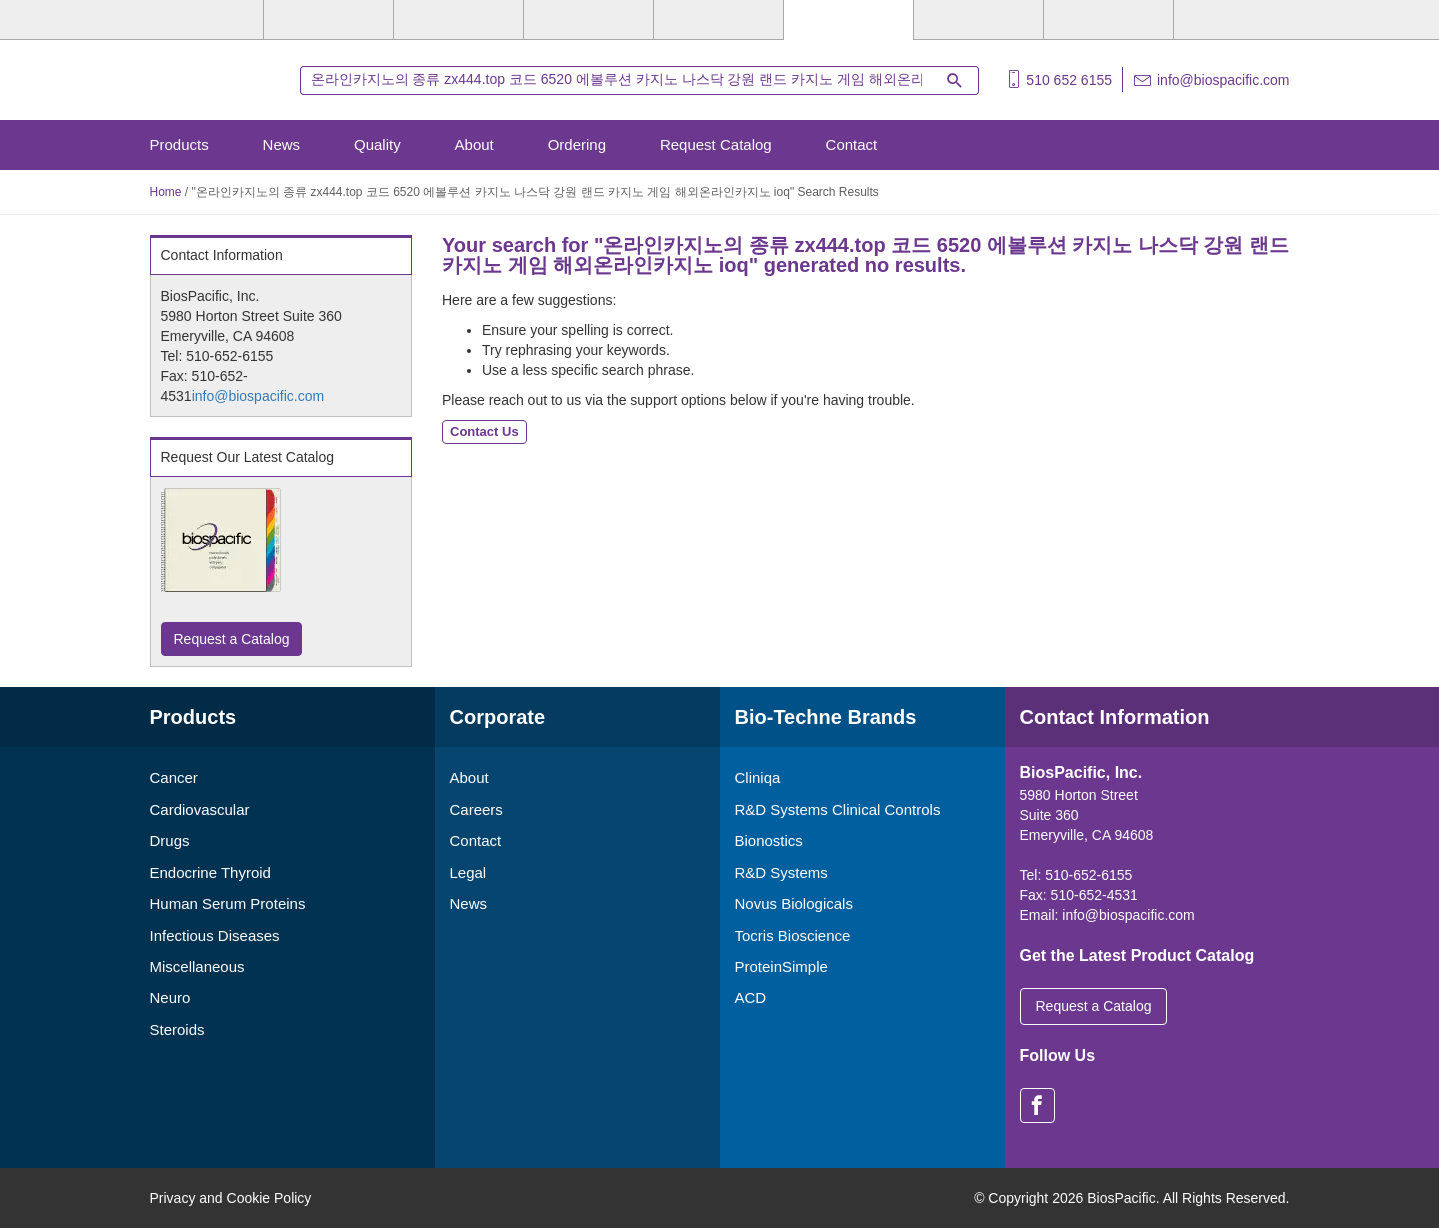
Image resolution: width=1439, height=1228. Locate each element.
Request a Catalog (232, 639)
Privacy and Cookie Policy (231, 1198)
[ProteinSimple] (718, 20)
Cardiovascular (200, 809)
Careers (476, 809)
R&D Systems (781, 872)
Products (179, 144)
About (474, 144)
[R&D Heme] (1238, 20)
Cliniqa (758, 777)
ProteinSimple (781, 966)
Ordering (577, 144)
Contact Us (484, 431)
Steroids (177, 1029)
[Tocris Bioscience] (588, 20)
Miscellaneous (197, 966)
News (282, 144)
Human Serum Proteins (228, 903)
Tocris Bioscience (793, 935)
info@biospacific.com (1223, 80)
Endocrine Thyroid (210, 872)
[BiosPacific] (848, 20)
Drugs (170, 840)
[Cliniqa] (978, 20)
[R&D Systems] (328, 20)
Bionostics (769, 840)
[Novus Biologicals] (458, 20)
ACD (751, 997)
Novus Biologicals (794, 903)
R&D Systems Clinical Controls (838, 809)
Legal (468, 872)
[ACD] (1108, 20)
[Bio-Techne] (200, 20)
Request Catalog (716, 144)
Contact (852, 144)
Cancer (174, 777)
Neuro (170, 997)
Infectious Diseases (215, 935)
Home (166, 192)
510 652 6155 (1069, 80)
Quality (377, 144)
